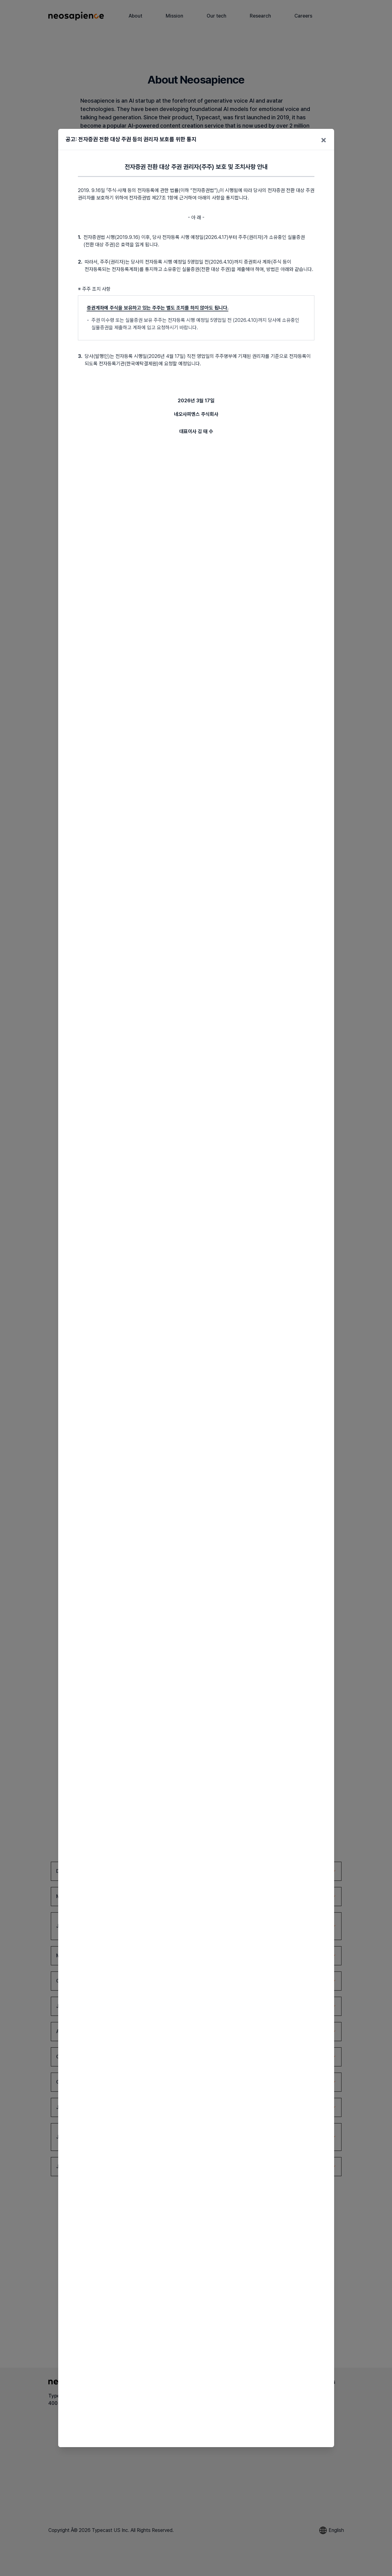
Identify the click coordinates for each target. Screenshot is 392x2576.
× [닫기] (324, 139)
